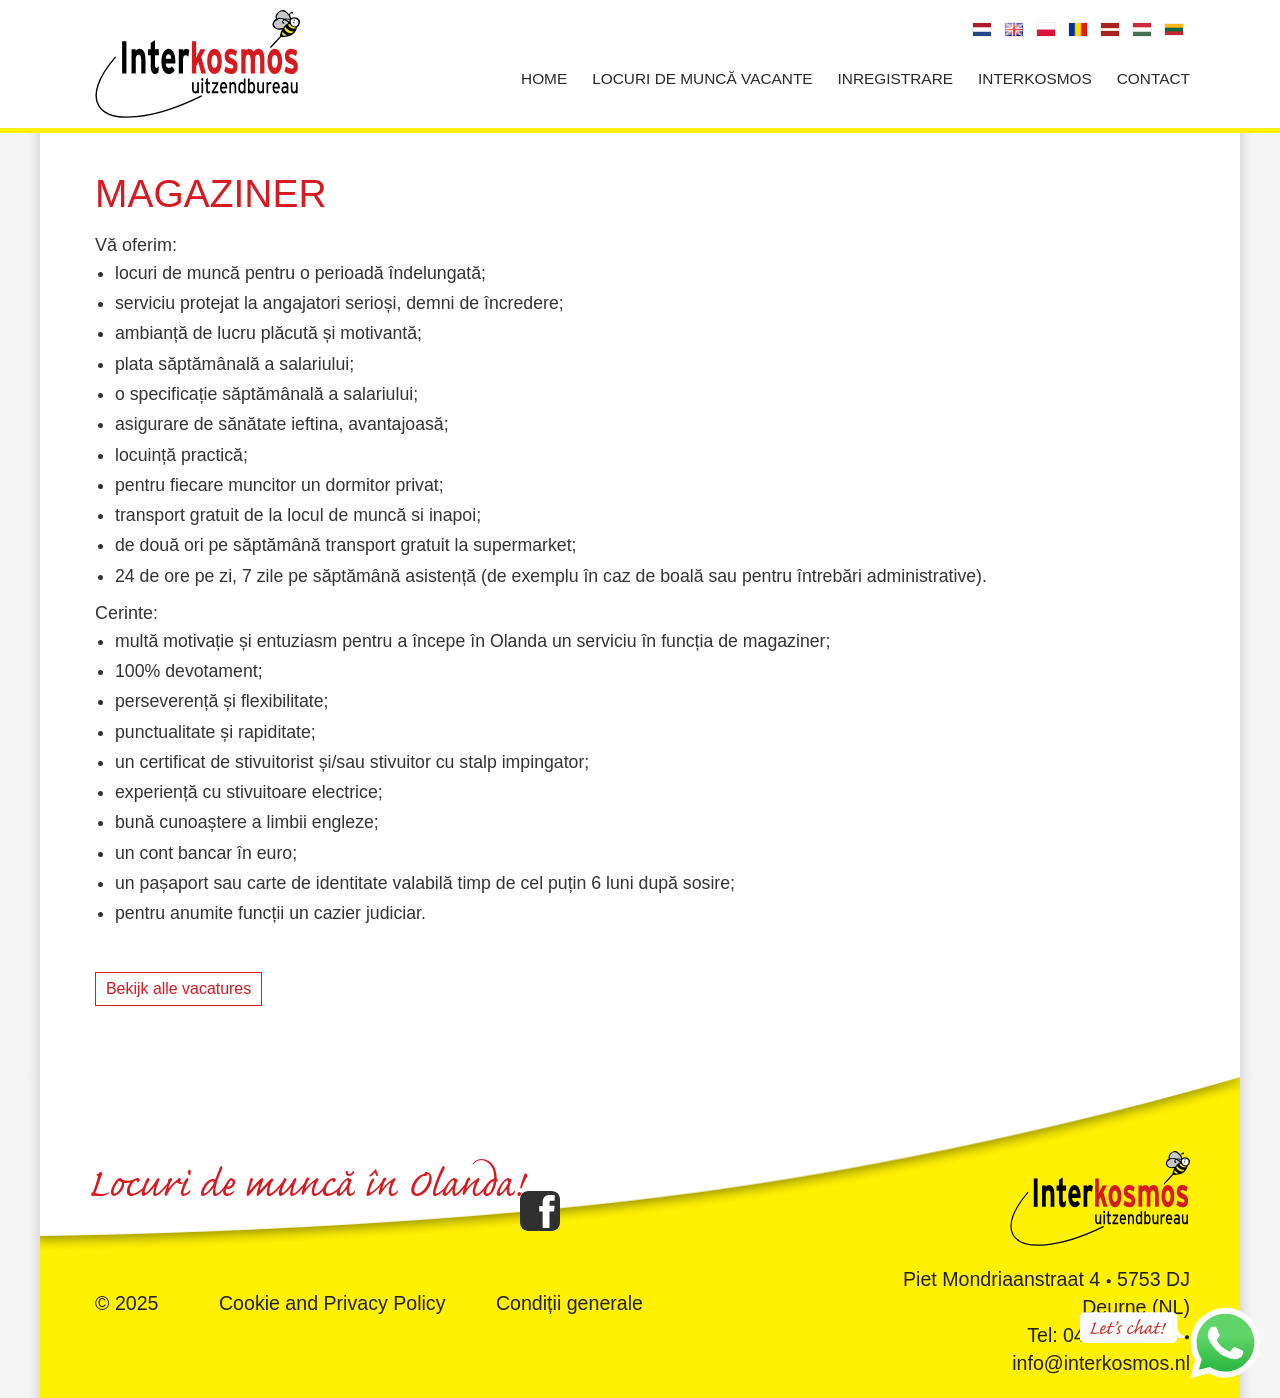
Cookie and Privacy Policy (332, 1303)
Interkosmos (1035, 78)
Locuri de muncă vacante (702, 78)
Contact (1153, 78)
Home (544, 78)
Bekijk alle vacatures (178, 988)
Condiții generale (569, 1303)
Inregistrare (895, 78)
